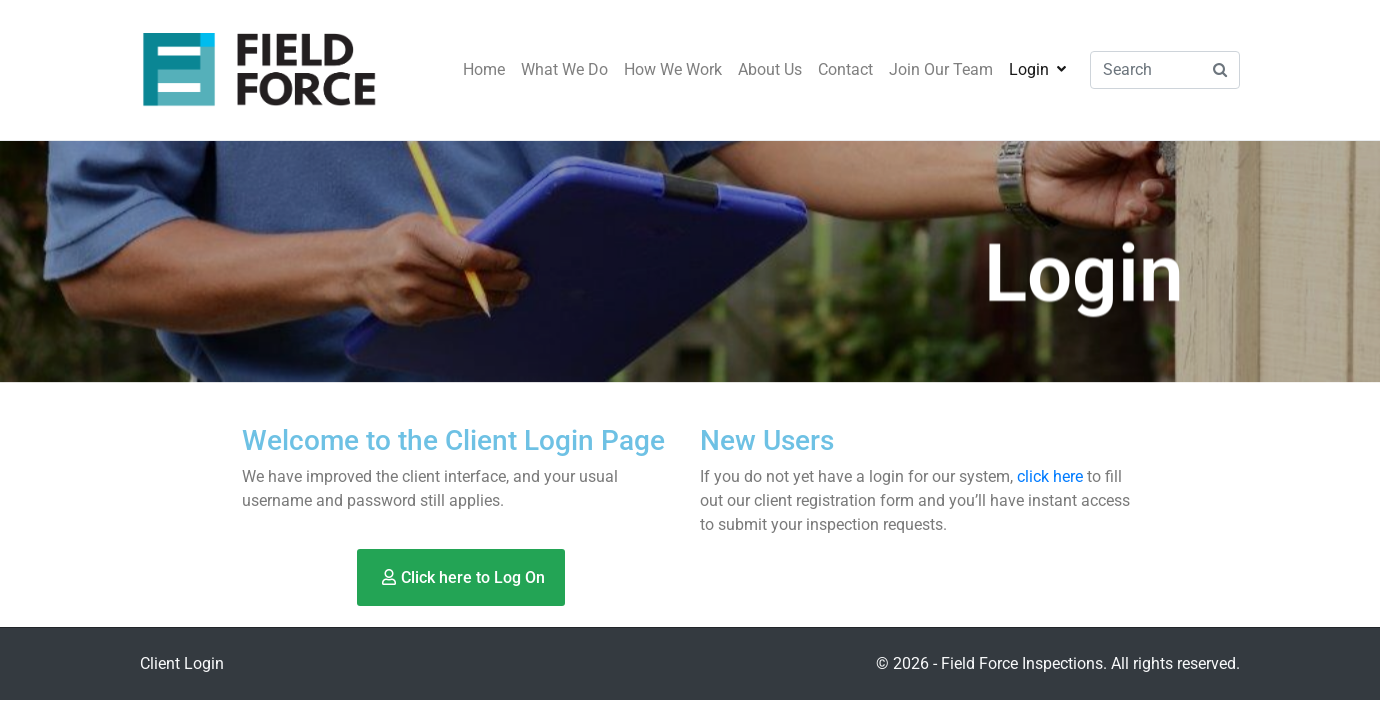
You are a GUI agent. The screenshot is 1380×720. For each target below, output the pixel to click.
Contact (845, 69)
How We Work (673, 69)
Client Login (182, 663)
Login (1037, 69)
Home (484, 69)
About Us (770, 69)
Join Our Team (941, 69)
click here (1050, 476)
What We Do (564, 69)
